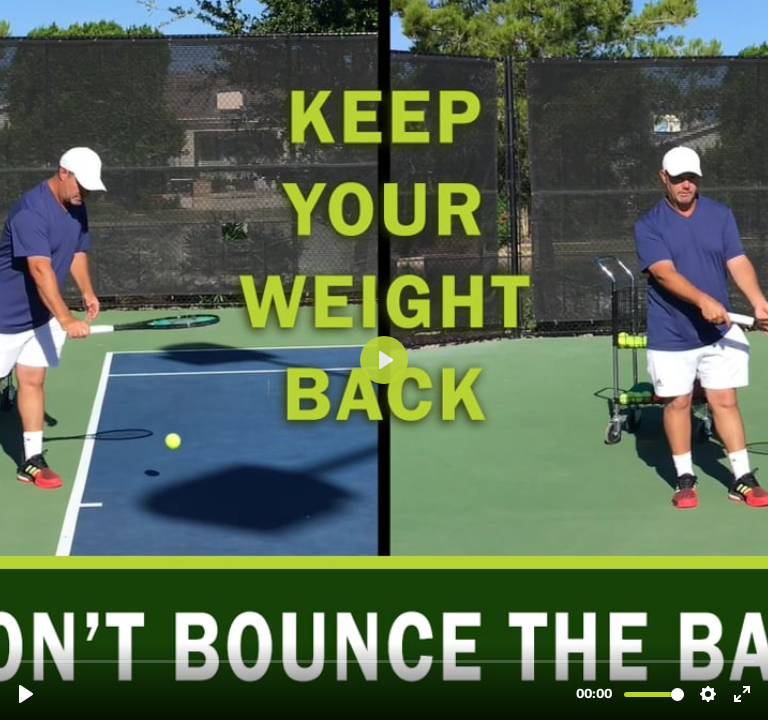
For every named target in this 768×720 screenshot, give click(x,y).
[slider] (386, 660)
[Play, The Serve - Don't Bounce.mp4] (26, 694)
